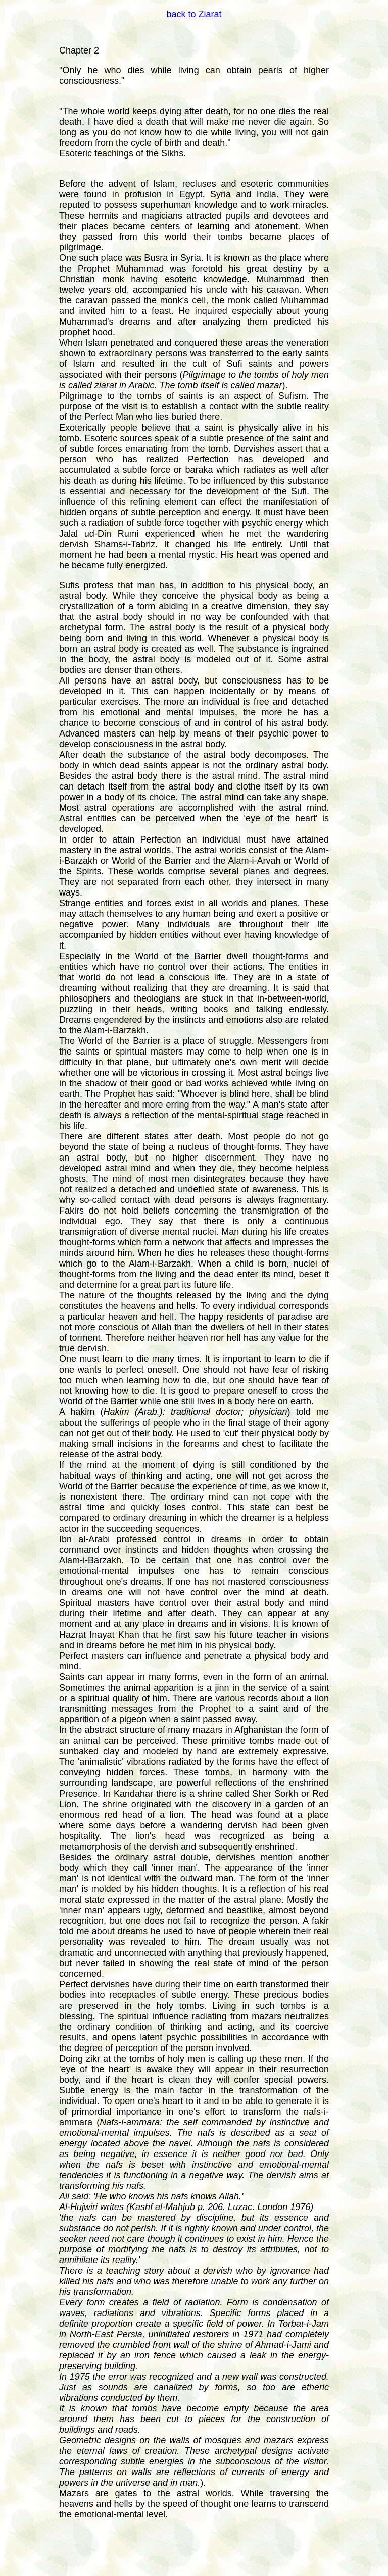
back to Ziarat (193, 14)
